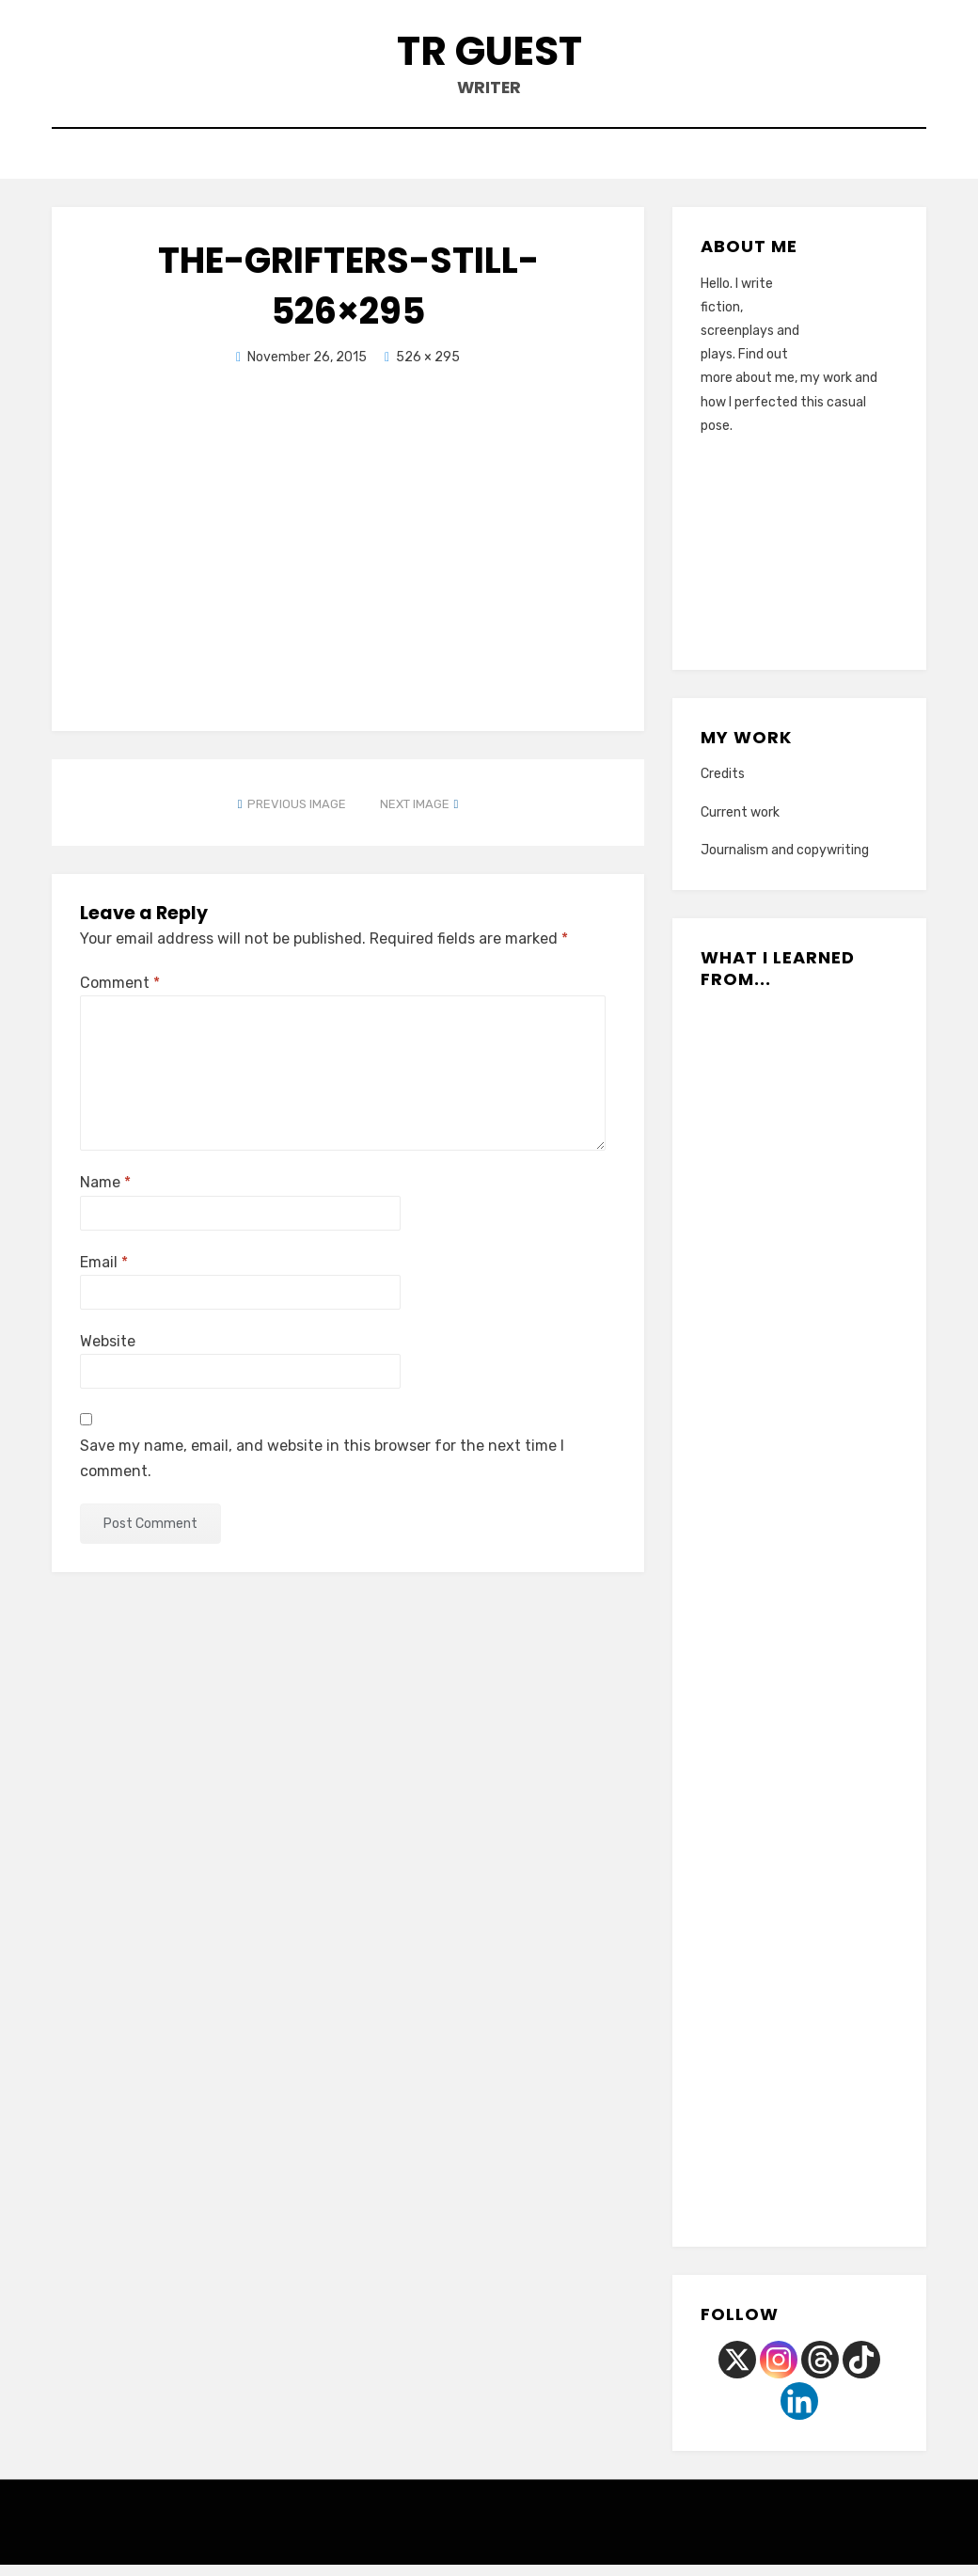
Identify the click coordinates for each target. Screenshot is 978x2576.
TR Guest (489, 55)
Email (104, 1273)
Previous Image (296, 815)
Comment (120, 994)
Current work (740, 824)
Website (107, 1352)
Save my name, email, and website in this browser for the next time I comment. (322, 1469)
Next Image (415, 815)
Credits (723, 786)
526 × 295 (428, 368)
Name (105, 1194)
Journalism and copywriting (785, 861)
